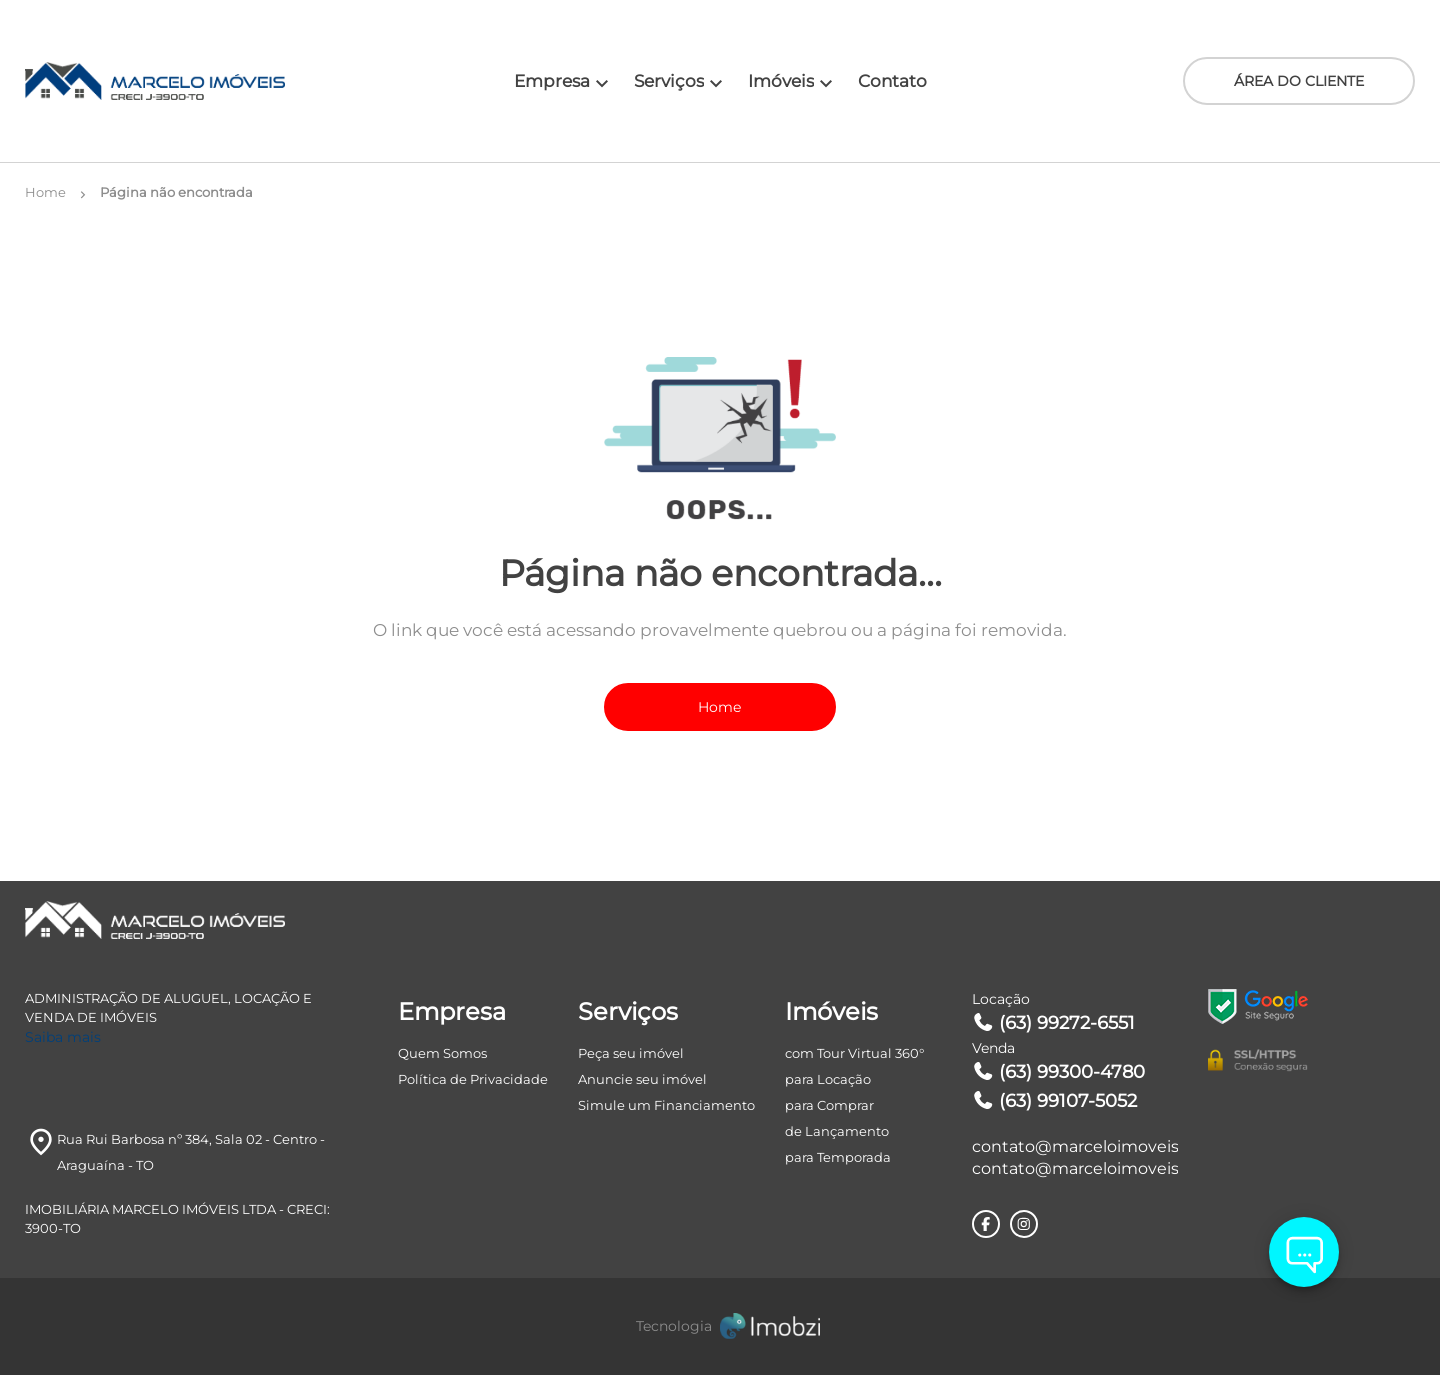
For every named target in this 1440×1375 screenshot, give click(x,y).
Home (719, 707)
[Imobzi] (720, 1326)
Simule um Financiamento (666, 1105)
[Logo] (141, 81)
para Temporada (838, 1157)
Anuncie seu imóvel (642, 1079)
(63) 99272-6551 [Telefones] (1054, 1023)
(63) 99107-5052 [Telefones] (1055, 1101)
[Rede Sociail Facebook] (986, 1224)
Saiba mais (63, 1037)
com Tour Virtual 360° (854, 1053)
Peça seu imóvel (631, 1053)
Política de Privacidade (473, 1079)
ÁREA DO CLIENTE (1299, 81)
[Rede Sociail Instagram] (1024, 1224)
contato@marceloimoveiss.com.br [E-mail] (1075, 1146)
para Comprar (829, 1105)
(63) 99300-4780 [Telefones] (1059, 1072)
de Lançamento (837, 1131)
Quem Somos (442, 1053)
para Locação (828, 1079)
